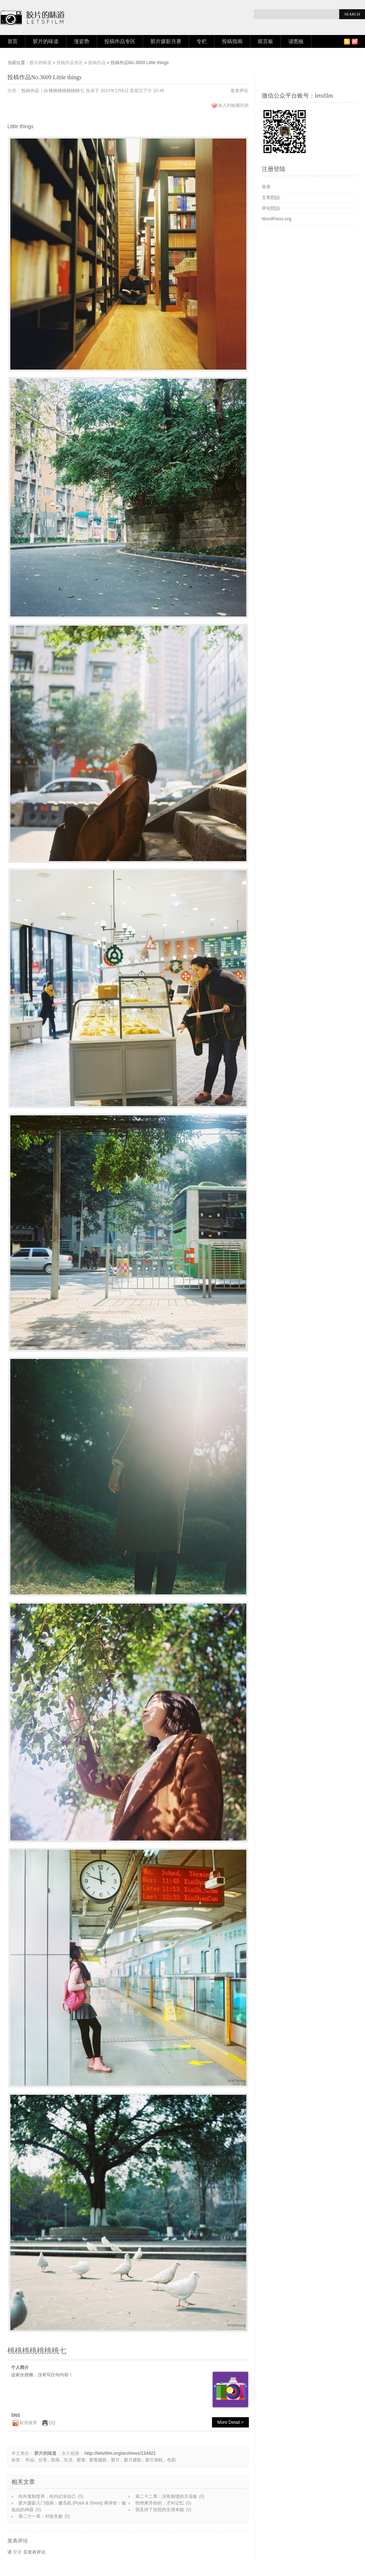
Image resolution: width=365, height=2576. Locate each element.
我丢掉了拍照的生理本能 (159, 2509)
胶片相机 (154, 2460)
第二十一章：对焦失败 (40, 2516)
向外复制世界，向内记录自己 (47, 2496)
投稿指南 (232, 41)
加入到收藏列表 (233, 105)
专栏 (202, 41)
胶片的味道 (46, 41)
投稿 (55, 2460)
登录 (17, 2552)
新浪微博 (28, 2422)
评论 (271, 208)
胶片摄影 (133, 2460)
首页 (12, 41)
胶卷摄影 (98, 2460)
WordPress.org (276, 218)
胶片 (115, 2460)
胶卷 (81, 2460)
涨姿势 (81, 41)
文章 (271, 197)
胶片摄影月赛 (165, 41)
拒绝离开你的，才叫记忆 (159, 2503)
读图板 (296, 41)
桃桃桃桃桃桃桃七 (66, 90)
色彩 (171, 2460)
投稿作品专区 (119, 41)
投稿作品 (97, 62)
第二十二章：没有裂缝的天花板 (166, 2496)
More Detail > (230, 2422)
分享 (42, 2460)
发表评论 (239, 90)
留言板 (265, 41)
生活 (68, 2460)
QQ (52, 2422)
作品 (29, 2460)
